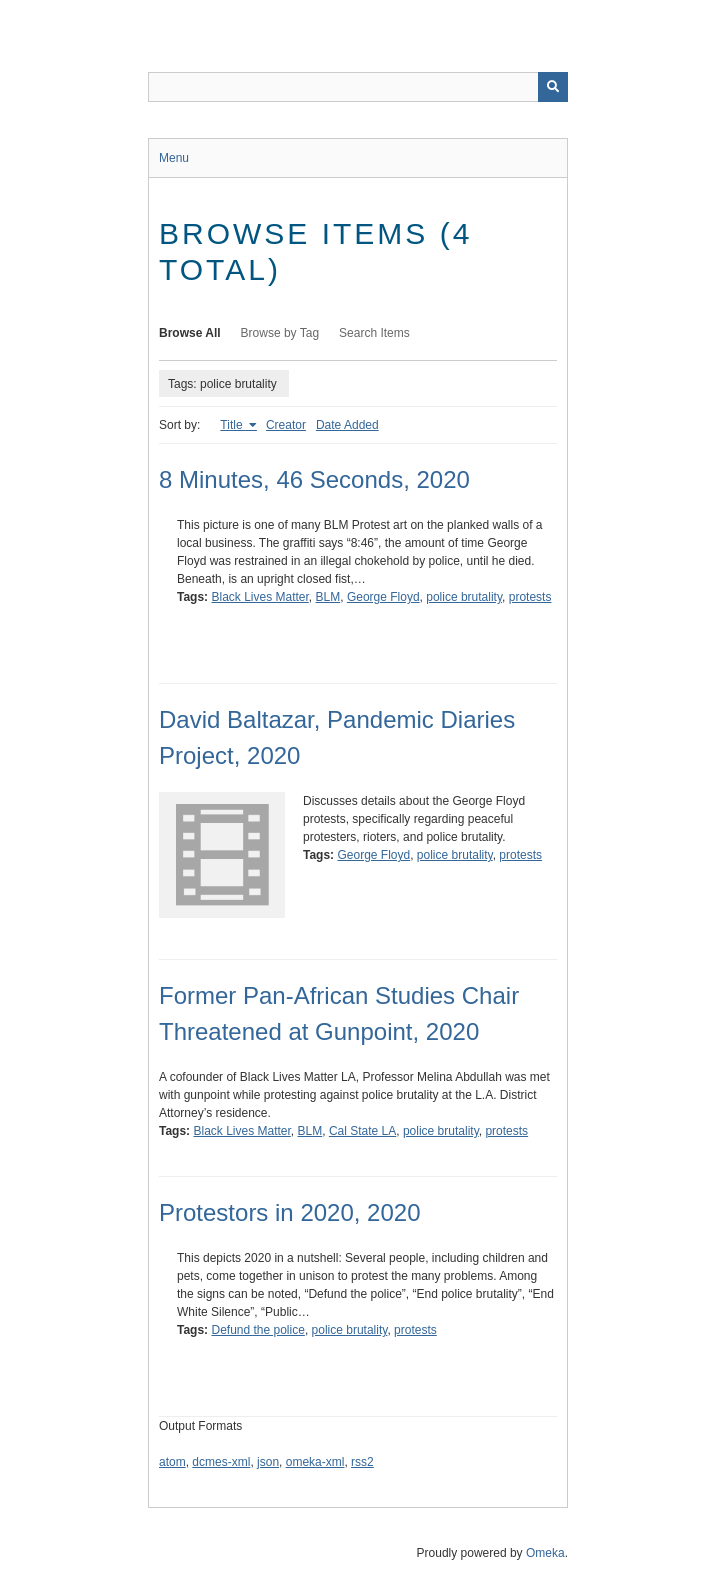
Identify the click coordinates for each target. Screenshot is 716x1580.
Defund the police (257, 1330)
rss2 (362, 1462)
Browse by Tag (280, 333)
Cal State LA (362, 1131)
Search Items (374, 333)
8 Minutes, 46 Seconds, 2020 (314, 479)
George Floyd (383, 597)
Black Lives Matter (259, 597)
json (268, 1462)
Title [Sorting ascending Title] (233, 425)
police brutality (464, 597)
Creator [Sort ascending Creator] (286, 425)
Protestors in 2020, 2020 (290, 1212)
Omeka (545, 1553)
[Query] (358, 87)
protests (530, 597)
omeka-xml (315, 1462)
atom (172, 1462)
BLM (328, 597)
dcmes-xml (221, 1462)
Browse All (190, 333)
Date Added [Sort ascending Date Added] (347, 425)
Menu (174, 158)
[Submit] (553, 87)
